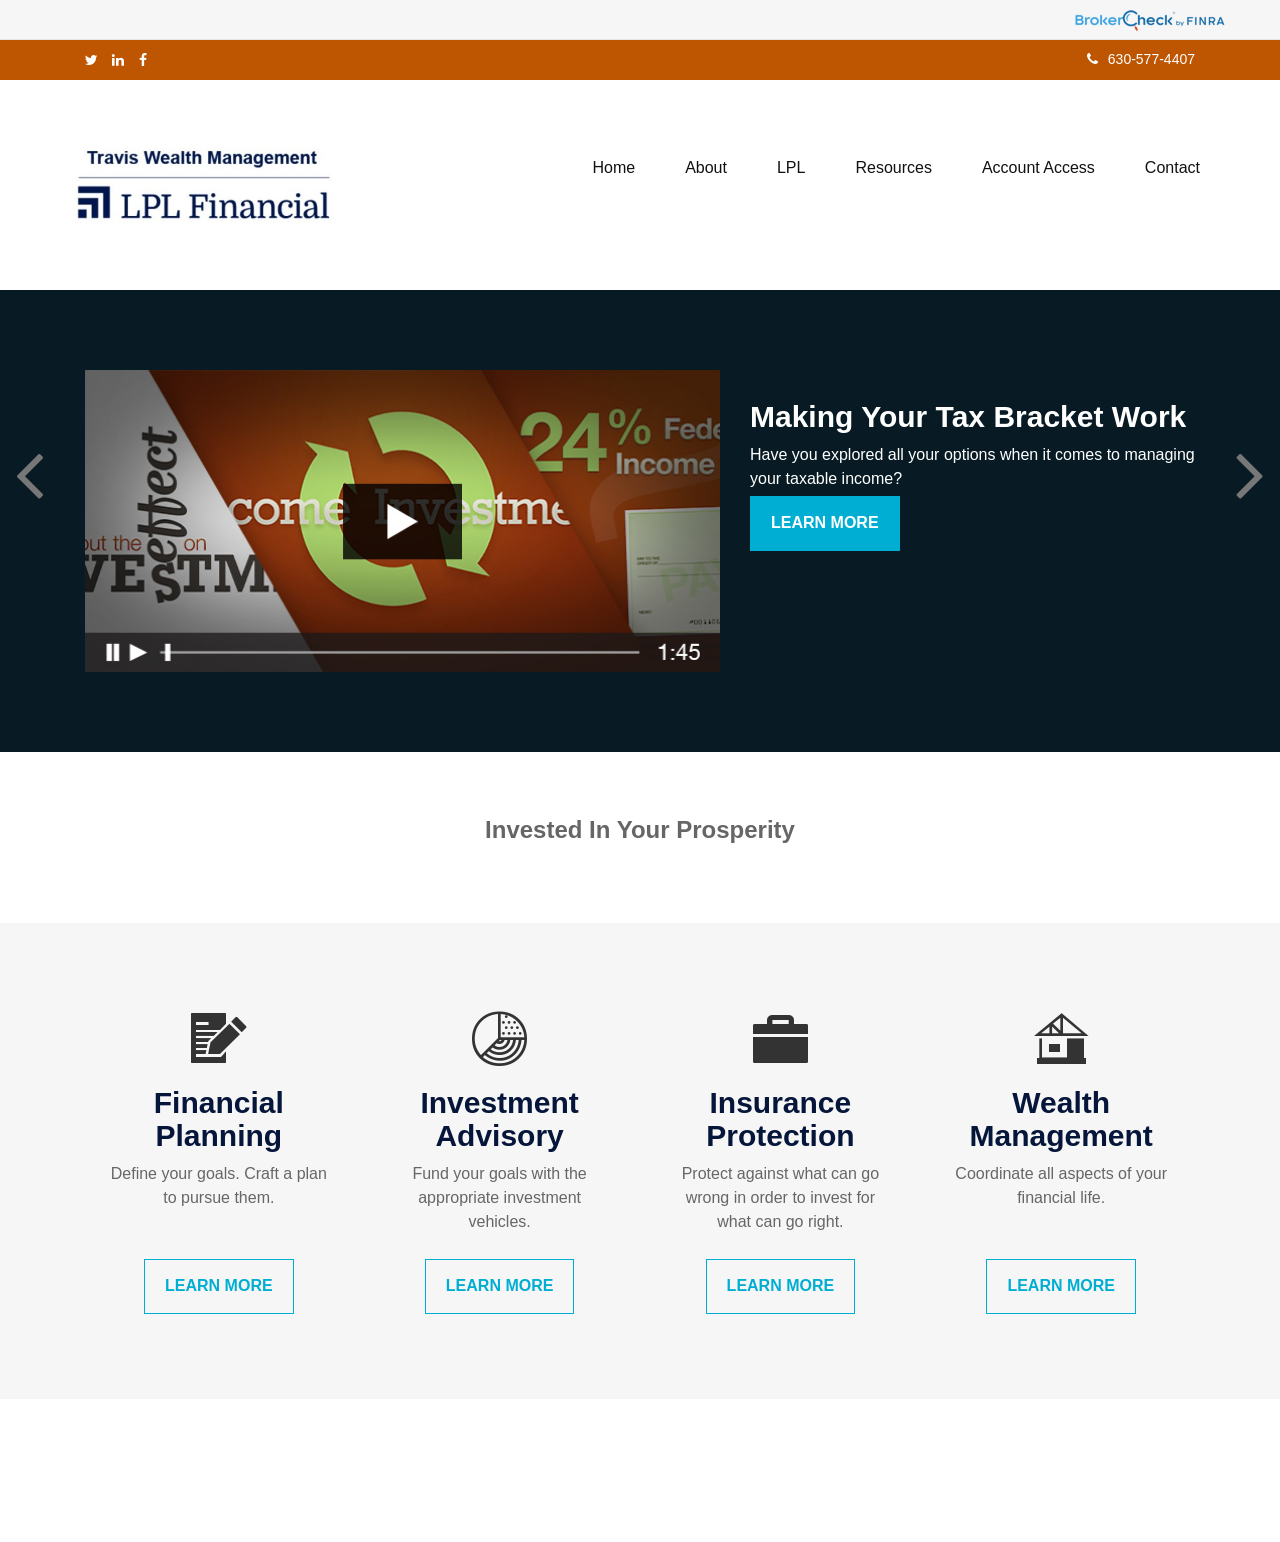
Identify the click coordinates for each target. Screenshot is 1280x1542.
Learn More (825, 522)
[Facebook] (143, 60)
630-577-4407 (1141, 59)
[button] (706, 168)
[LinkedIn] (118, 60)
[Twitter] (91, 60)
